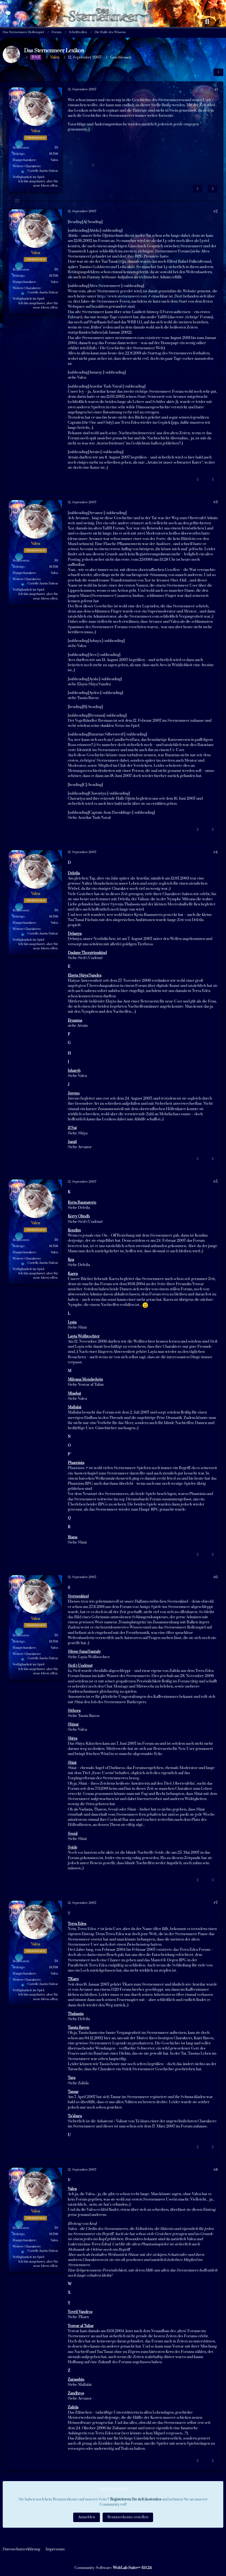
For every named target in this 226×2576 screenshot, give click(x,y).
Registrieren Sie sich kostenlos (135, 2499)
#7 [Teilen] (216, 1902)
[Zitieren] (213, 189)
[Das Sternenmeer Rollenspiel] (106, 5)
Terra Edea (86, 1929)
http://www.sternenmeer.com (122, 296)
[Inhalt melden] (198, 189)
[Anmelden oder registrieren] (220, 21)
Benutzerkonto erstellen (127, 2517)
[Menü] (5, 21)
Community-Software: (113, 2567)
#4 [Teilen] (215, 852)
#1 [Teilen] (216, 89)
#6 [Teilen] (215, 1577)
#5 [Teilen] (215, 1181)
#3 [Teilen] (215, 502)
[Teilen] (218, 72)
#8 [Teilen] (215, 2169)
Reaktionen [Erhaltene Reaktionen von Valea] (21, 148)
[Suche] (207, 21)
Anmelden (86, 2517)
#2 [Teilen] (215, 211)
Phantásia (76, 1468)
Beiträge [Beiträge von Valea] (19, 154)
